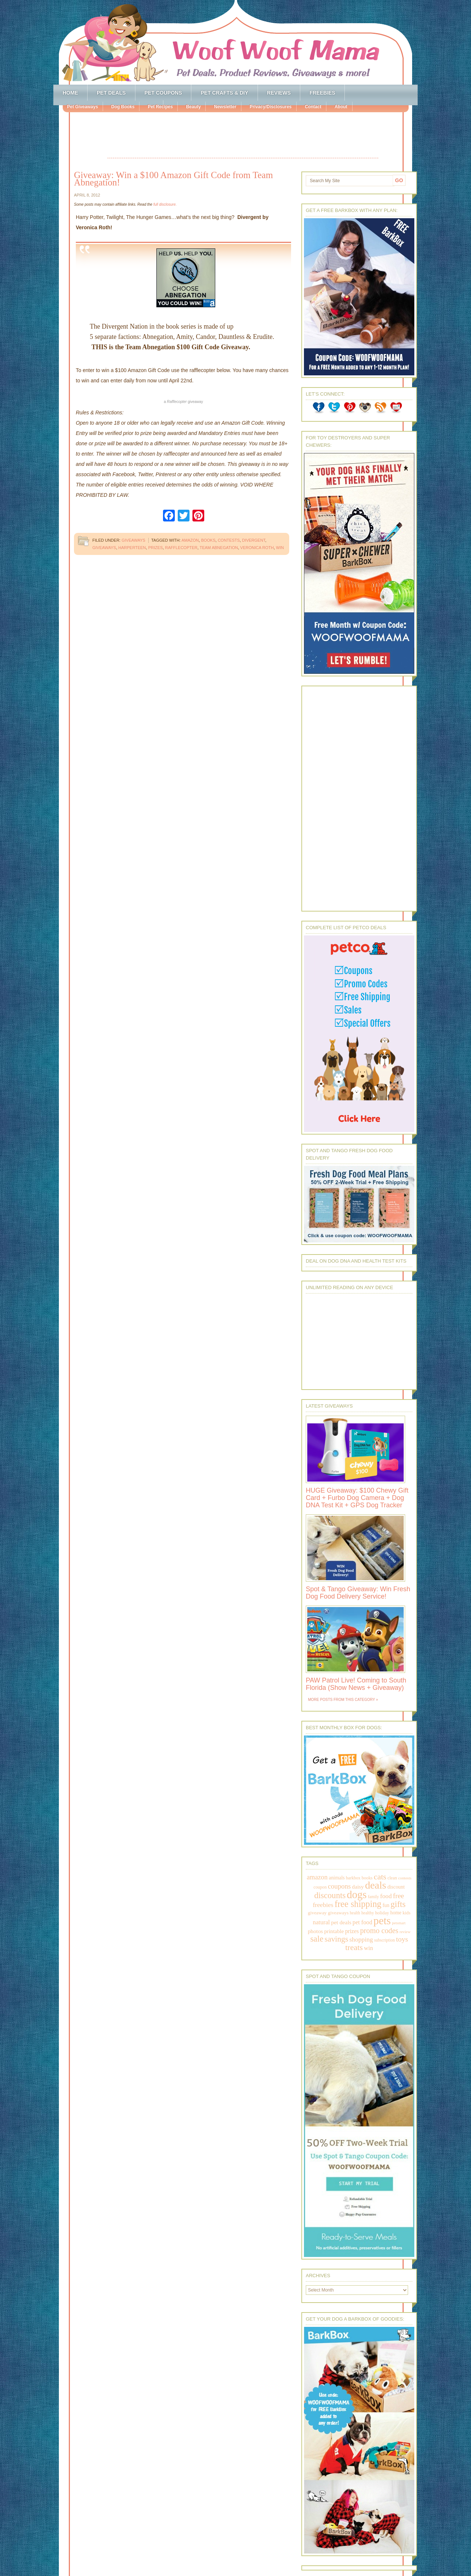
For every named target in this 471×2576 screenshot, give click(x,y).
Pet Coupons (163, 93)
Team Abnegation (218, 547)
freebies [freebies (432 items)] (323, 1904)
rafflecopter (181, 547)
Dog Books (122, 106)
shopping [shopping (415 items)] (361, 1939)
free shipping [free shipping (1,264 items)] (357, 1904)
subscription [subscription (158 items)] (384, 1940)
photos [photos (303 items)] (315, 1931)
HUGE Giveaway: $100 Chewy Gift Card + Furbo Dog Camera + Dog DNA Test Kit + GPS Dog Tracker (357, 1498)
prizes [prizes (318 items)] (352, 1931)
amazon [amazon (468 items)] (317, 1877)
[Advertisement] (243, 136)
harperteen (132, 547)
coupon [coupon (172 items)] (320, 1887)
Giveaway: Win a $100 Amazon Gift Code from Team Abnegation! (173, 178)
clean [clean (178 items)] (392, 1877)
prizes (155, 547)
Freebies (322, 93)
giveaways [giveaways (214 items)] (338, 1912)
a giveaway (183, 402)
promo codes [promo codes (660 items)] (379, 1930)
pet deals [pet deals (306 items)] (341, 1922)
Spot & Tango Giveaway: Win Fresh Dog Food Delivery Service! (358, 1592)
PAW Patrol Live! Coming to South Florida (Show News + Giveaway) (356, 1684)
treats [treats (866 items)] (354, 1947)
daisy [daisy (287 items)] (358, 1886)
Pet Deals (111, 93)
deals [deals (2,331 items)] (375, 1885)
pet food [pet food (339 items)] (362, 1922)
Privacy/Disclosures (270, 106)
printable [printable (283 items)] (334, 1931)
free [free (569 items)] (398, 1896)
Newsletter (225, 106)
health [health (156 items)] (355, 1913)
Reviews (279, 93)
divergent (253, 540)
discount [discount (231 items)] (396, 1887)
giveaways (104, 547)
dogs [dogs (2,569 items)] (356, 1894)
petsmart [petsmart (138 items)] (399, 1923)
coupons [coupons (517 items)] (339, 1886)
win (280, 547)
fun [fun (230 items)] (386, 1905)
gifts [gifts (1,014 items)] (398, 1904)
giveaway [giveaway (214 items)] (317, 1912)
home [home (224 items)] (395, 1912)
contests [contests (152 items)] (404, 1878)
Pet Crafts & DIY (224, 93)
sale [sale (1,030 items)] (316, 1938)
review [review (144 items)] (405, 1931)
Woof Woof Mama (235, 42)
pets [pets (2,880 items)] (382, 1920)
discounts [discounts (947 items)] (330, 1895)
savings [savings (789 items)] (336, 1939)
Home (70, 93)
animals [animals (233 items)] (336, 1877)
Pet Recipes (160, 106)
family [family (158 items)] (373, 1896)
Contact (313, 106)
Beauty (193, 106)
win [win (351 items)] (368, 1948)
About (340, 106)
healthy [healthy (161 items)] (367, 1913)
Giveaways (133, 540)
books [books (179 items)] (367, 1877)
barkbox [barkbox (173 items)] (353, 1877)
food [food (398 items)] (386, 1896)
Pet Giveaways (82, 106)
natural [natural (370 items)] (321, 1922)
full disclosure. (165, 204)
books (208, 540)
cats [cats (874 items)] (380, 1876)
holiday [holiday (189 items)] (382, 1912)
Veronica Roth (257, 547)
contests (229, 540)
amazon (190, 540)
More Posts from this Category (341, 1700)
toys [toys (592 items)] (402, 1939)
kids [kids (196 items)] (406, 1912)
